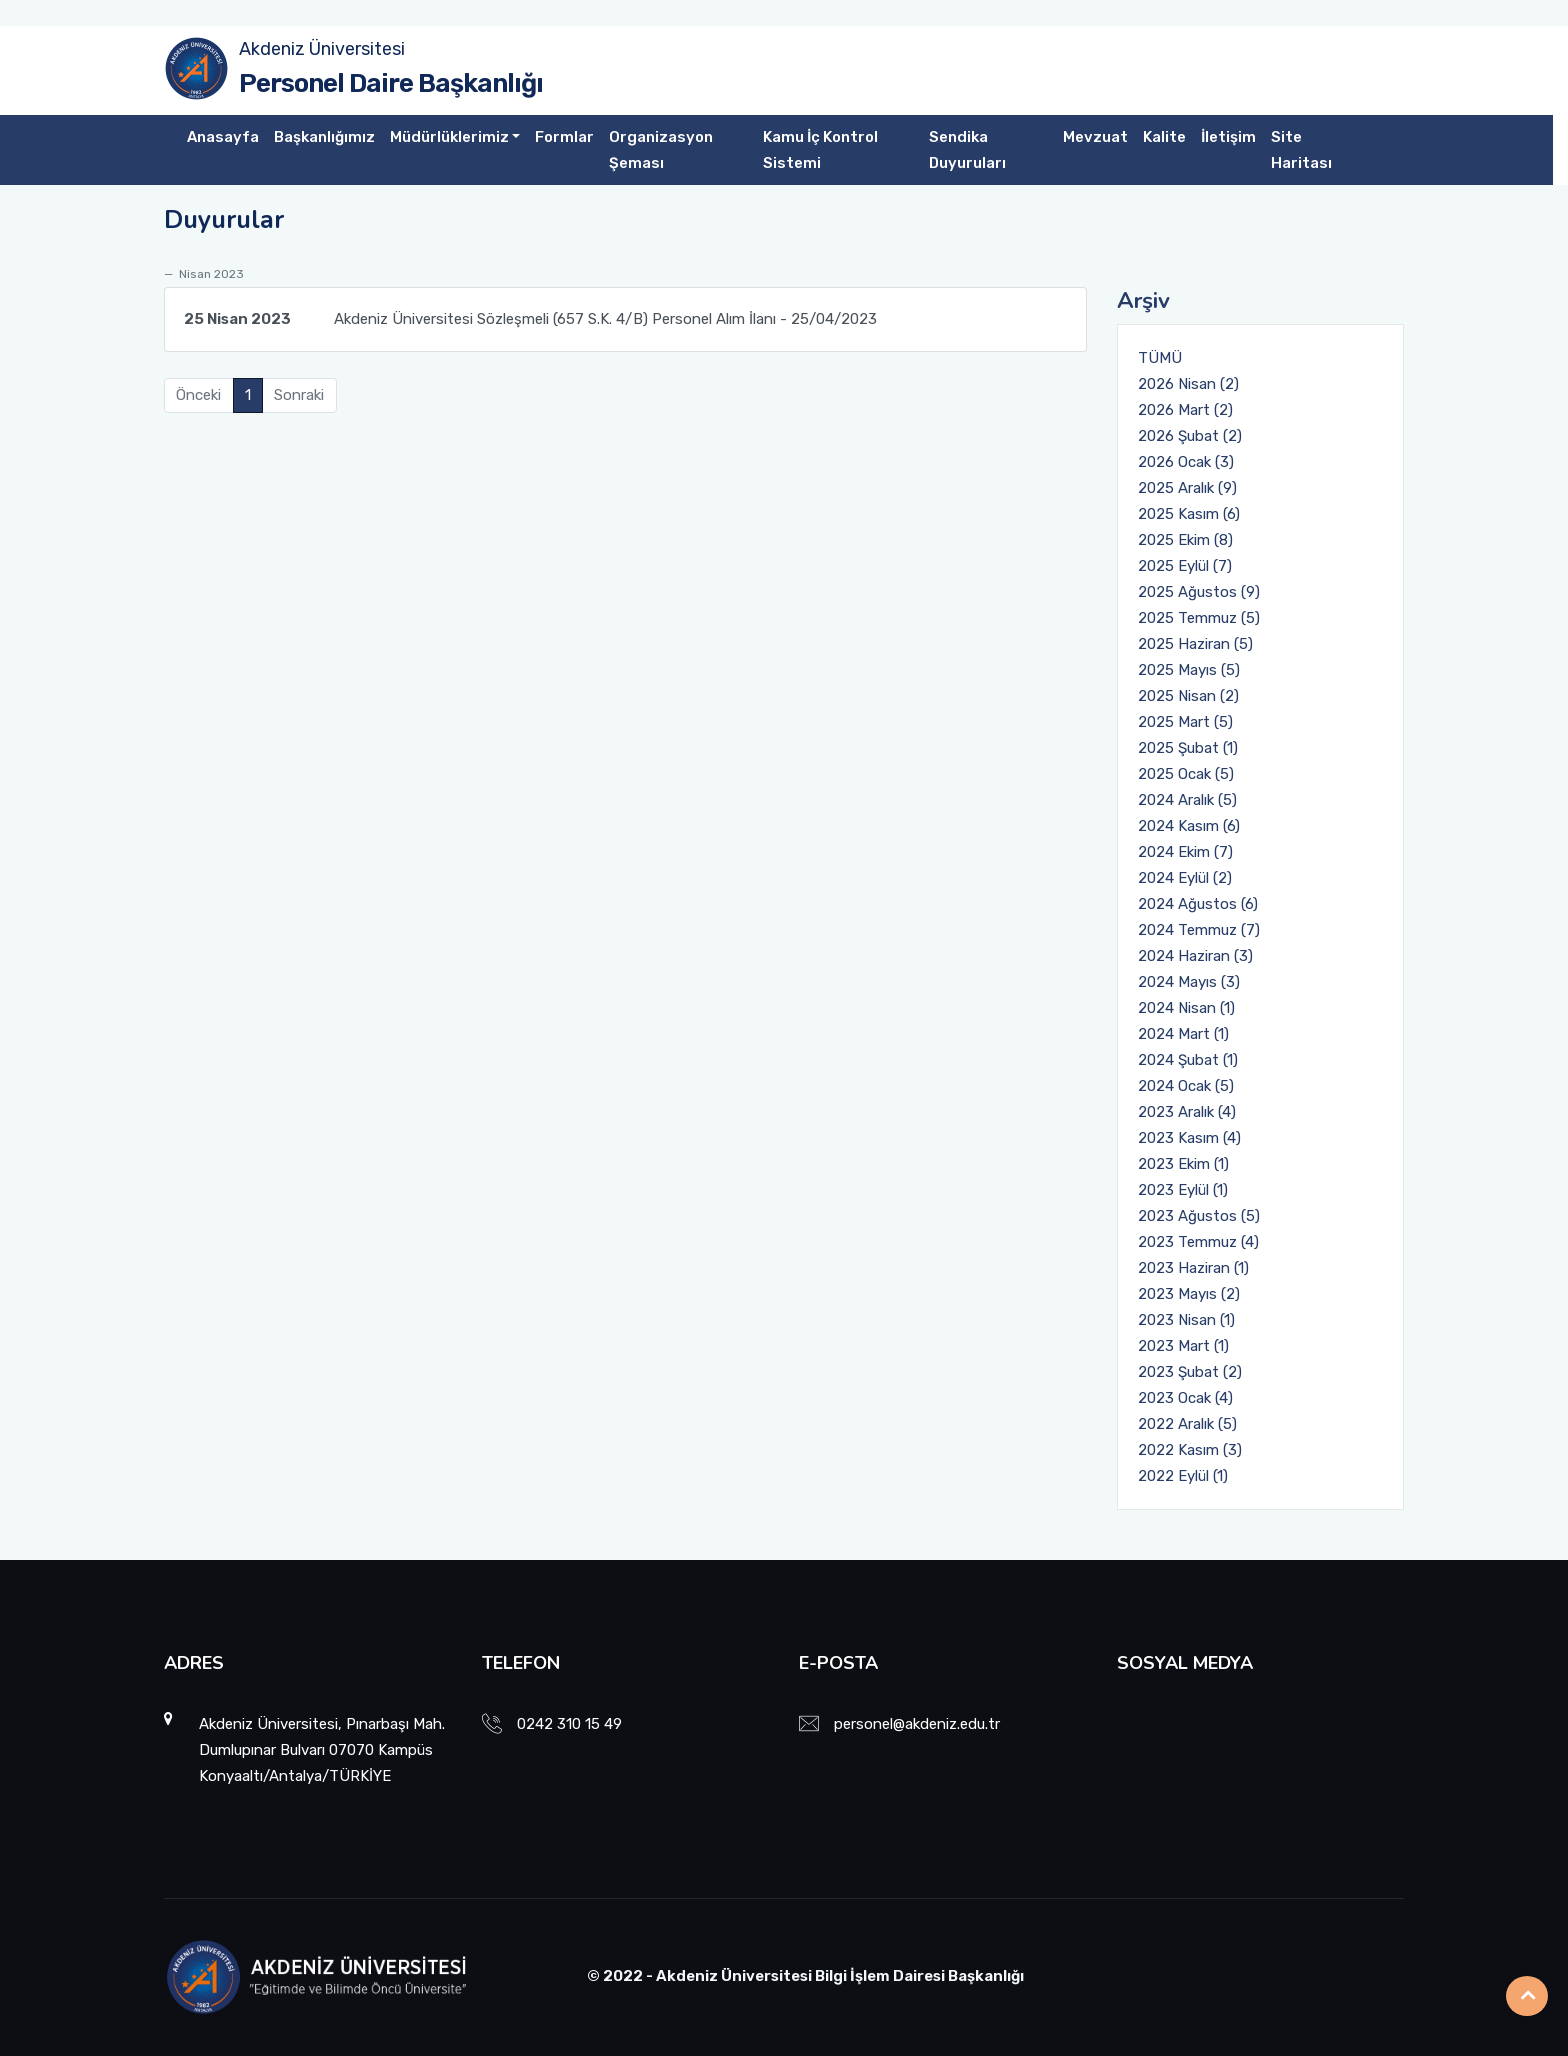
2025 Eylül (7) (1185, 566)
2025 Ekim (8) (1185, 540)
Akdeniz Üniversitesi (322, 49)
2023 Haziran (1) (1193, 1268)
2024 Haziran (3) (1195, 956)
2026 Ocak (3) (1186, 462)
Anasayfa (223, 137)
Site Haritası (1301, 150)
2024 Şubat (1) (1188, 1060)
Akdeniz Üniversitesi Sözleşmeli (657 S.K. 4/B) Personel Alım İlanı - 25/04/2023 (530, 319)
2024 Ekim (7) (1185, 852)
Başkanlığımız (324, 137)
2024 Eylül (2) (1185, 878)
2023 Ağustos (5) (1199, 1216)
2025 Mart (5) (1185, 722)
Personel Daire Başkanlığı (391, 83)
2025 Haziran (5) (1195, 644)
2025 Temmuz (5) (1199, 618)
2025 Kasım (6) (1189, 514)
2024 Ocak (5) (1186, 1086)
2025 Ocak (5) (1186, 774)
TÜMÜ (1160, 358)
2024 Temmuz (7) (1199, 930)
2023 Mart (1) (1183, 1346)
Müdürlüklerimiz (449, 137)
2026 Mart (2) (1185, 410)
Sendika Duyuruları (967, 150)
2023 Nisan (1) (1186, 1320)
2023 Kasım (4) (1189, 1138)
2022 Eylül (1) (1183, 1476)
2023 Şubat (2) (1190, 1372)
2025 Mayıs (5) (1189, 670)
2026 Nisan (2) (1188, 384)
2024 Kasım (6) (1189, 826)
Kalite (1164, 137)
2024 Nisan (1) (1186, 1008)
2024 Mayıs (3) (1189, 982)
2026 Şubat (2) (1190, 436)
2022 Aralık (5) (1187, 1424)
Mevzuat (1095, 137)
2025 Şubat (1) (1188, 748)
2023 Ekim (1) (1183, 1164)
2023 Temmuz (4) (1198, 1242)
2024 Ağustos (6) (1198, 904)
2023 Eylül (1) (1183, 1190)
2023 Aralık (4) (1187, 1112)
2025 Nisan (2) (1188, 696)
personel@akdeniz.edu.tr (917, 1724)
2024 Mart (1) (1183, 1034)
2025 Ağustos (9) (1199, 592)
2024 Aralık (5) (1187, 800)
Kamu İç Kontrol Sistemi (820, 150)
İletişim (1228, 137)
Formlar (564, 137)
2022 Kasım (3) (1190, 1450)
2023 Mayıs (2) (1189, 1294)
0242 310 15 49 (569, 1724)
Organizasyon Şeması (661, 150)
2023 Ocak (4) (1185, 1398)
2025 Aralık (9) (1187, 488)
